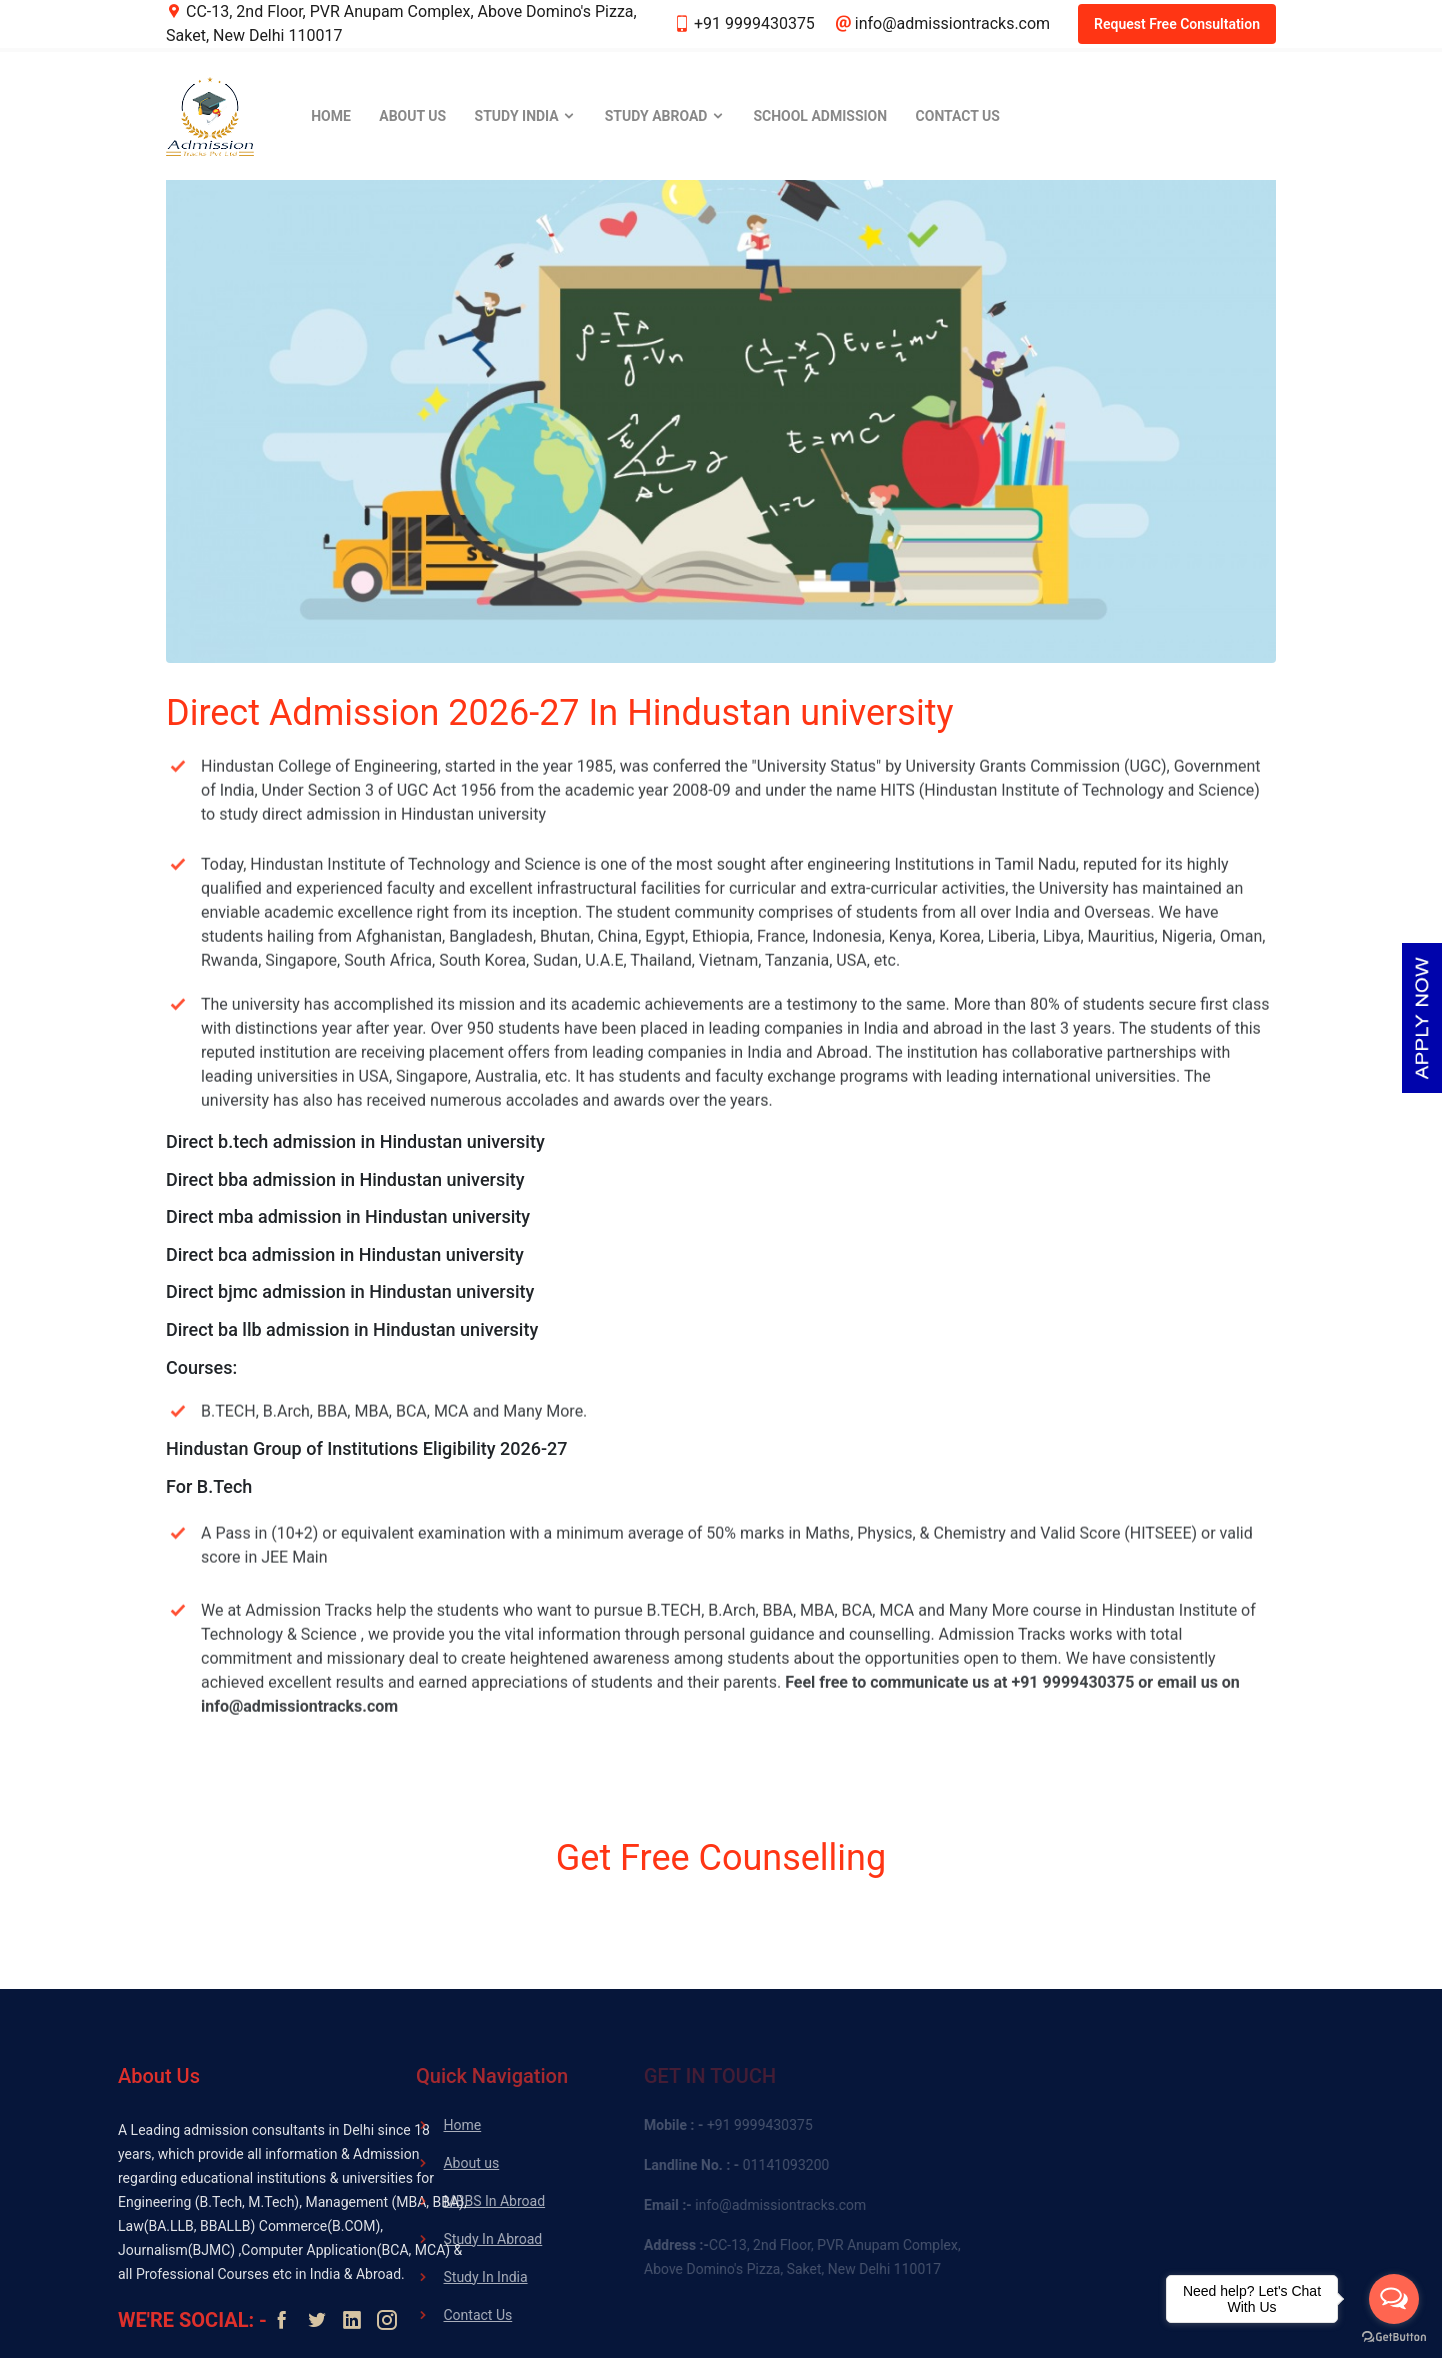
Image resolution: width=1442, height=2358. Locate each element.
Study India (526, 116)
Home (331, 116)
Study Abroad (665, 116)
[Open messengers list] (1394, 2299)
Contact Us (958, 116)
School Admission (820, 116)
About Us (412, 116)
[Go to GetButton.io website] (1394, 2337)
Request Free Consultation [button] (1177, 24)
